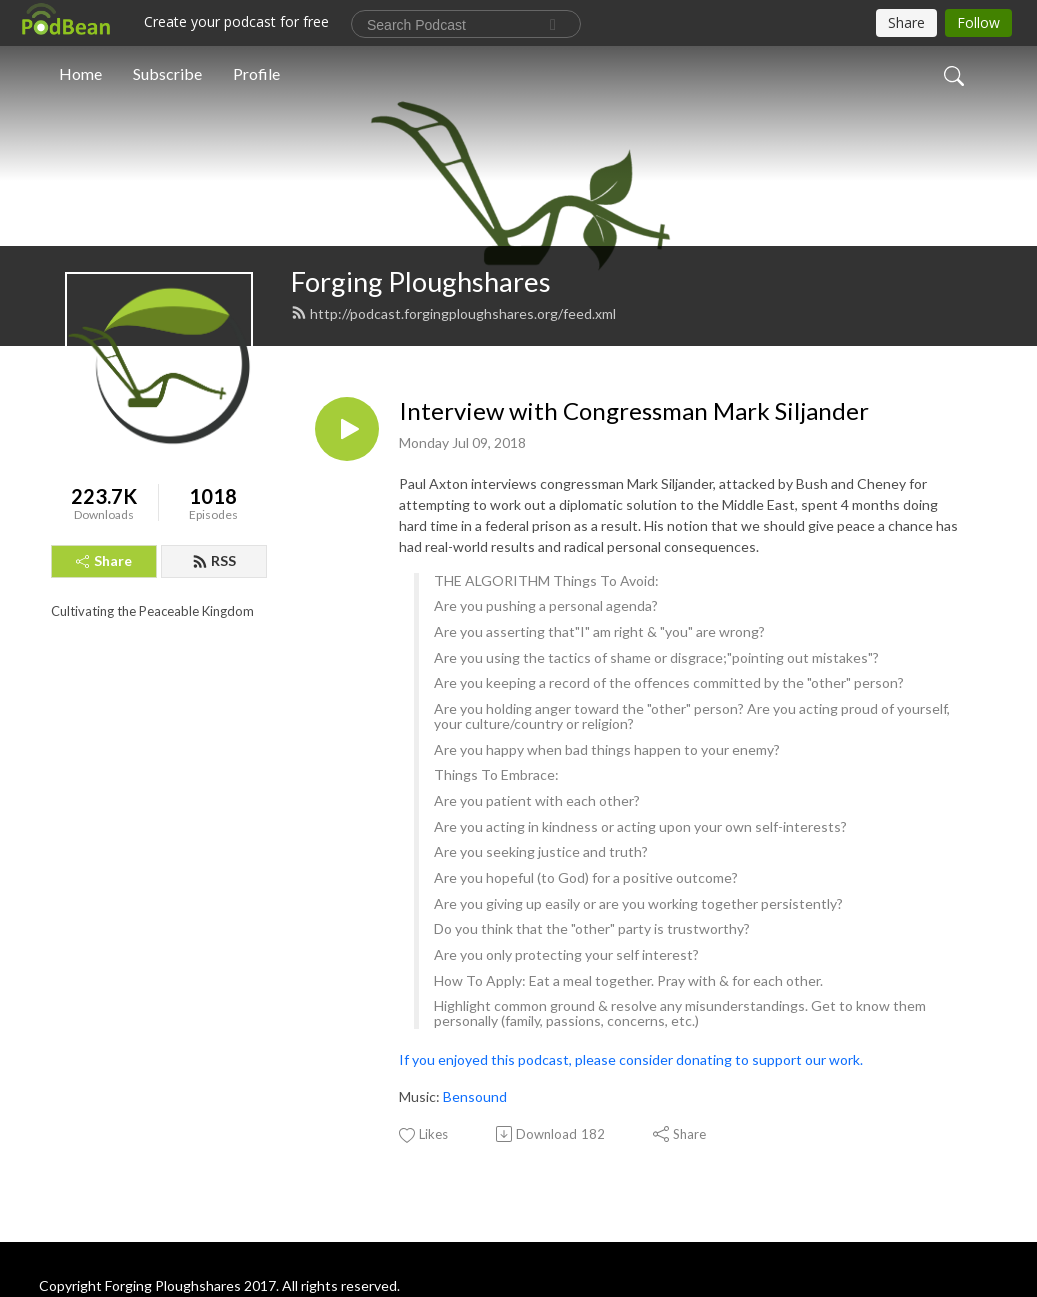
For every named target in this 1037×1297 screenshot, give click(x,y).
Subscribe (167, 73)
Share (104, 560)
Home (80, 73)
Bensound (475, 1096)
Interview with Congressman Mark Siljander (634, 411)
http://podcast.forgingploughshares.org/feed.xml (453, 313)
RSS (214, 560)
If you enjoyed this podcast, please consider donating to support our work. (631, 1059)
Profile (256, 73)
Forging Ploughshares (421, 281)
